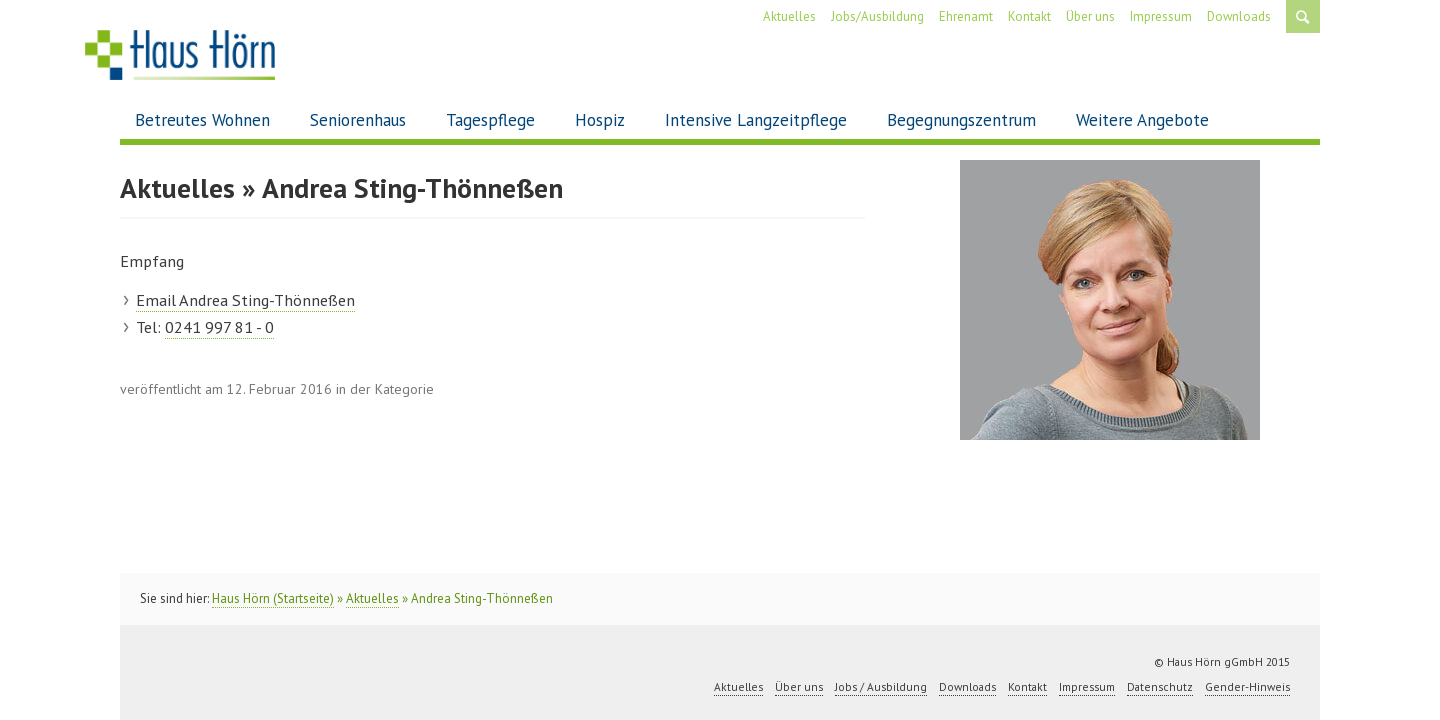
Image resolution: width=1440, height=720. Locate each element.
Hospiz (600, 120)
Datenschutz (1160, 687)
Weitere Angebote (1142, 120)
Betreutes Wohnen (202, 120)
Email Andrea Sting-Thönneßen (245, 300)
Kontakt (1029, 16)
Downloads (1239, 16)
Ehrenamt (966, 16)
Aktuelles (789, 16)
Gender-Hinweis (1247, 687)
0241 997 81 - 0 (219, 327)
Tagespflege (490, 120)
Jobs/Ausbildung (877, 16)
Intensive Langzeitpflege (756, 120)
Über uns (1090, 16)
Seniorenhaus (358, 120)
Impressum (1161, 16)
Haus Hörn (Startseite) (273, 598)
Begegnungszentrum (961, 120)
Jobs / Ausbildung (881, 687)
